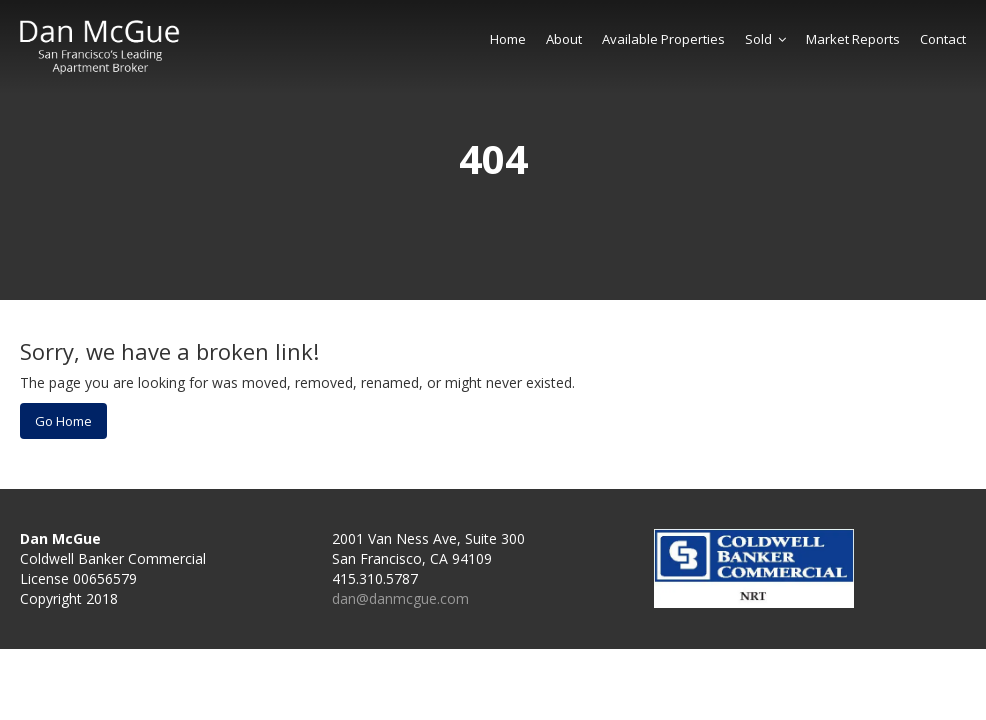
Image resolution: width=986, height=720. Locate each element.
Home (508, 39)
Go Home (63, 421)
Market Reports (853, 39)
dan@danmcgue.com (400, 598)
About (564, 39)
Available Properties (663, 39)
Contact (943, 39)
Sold (765, 39)
